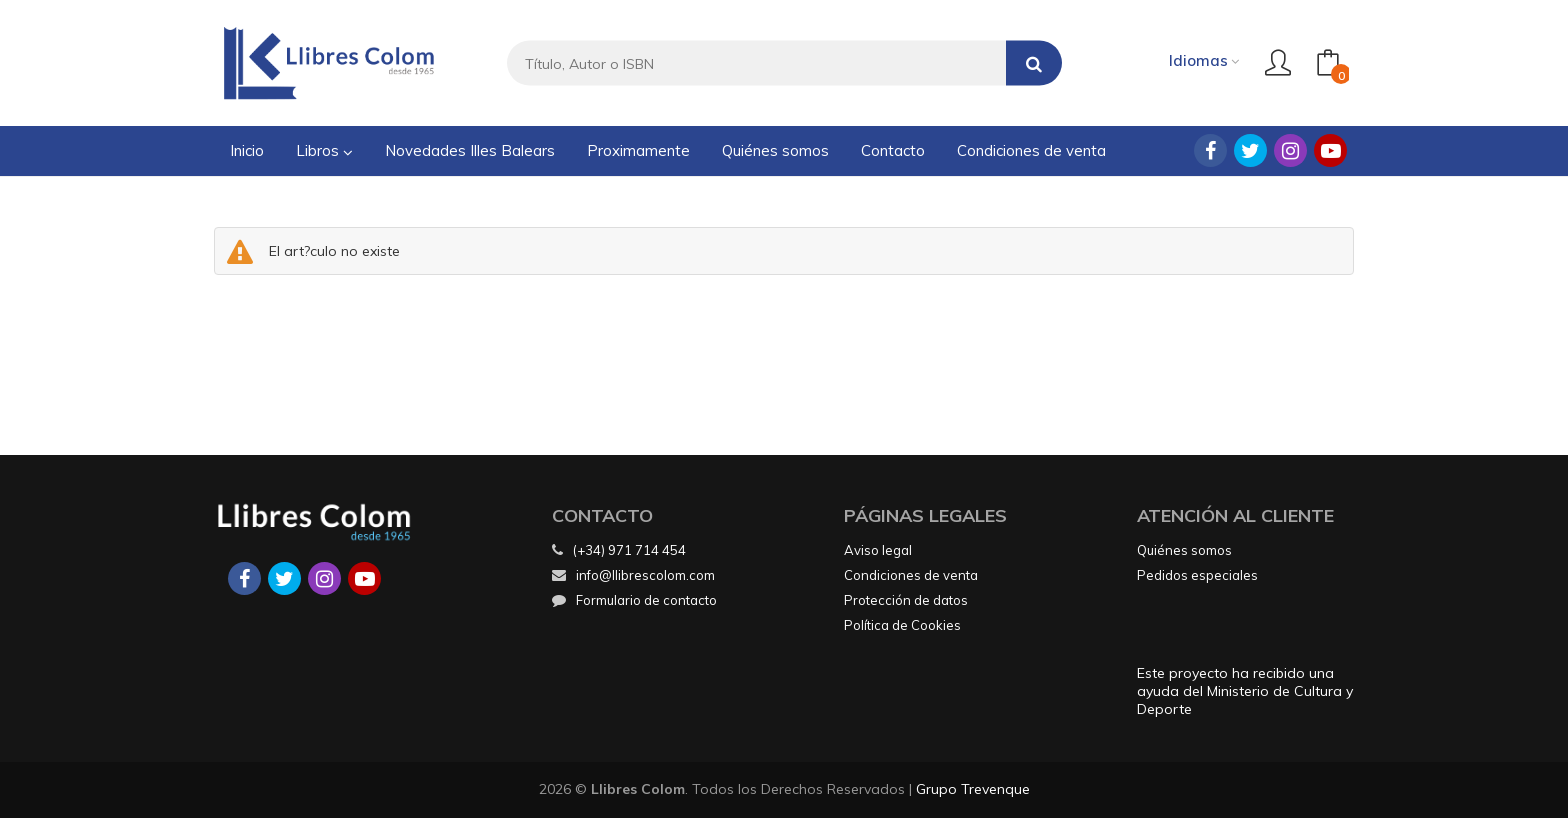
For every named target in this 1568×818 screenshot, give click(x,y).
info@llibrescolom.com (633, 575)
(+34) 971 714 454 (629, 550)
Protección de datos (906, 600)
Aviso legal (878, 550)
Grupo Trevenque (973, 789)
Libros (324, 150)
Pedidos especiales (1197, 575)
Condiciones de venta (911, 575)
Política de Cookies (902, 625)
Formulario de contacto (634, 600)
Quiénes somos (1184, 550)
